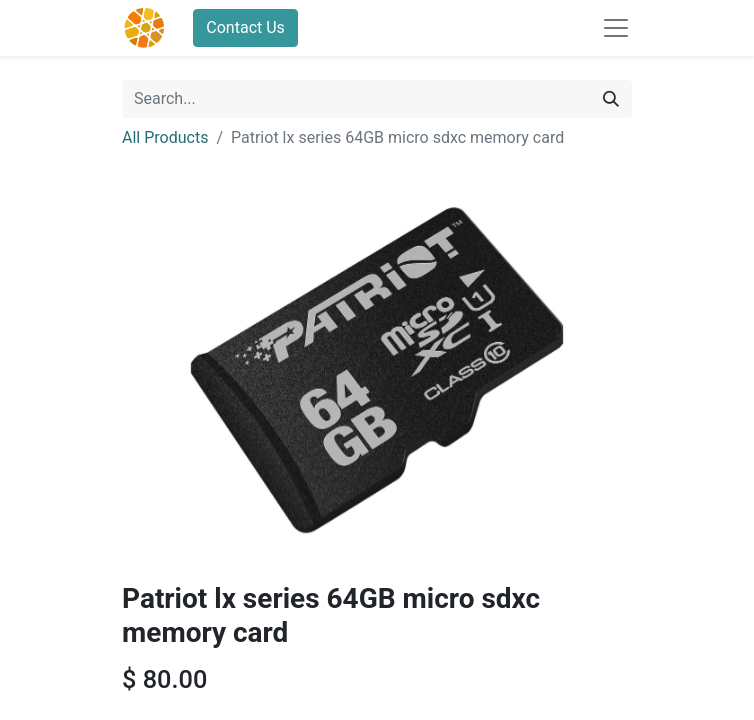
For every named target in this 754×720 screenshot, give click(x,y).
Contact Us (245, 27)
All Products (165, 137)
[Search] (611, 99)
